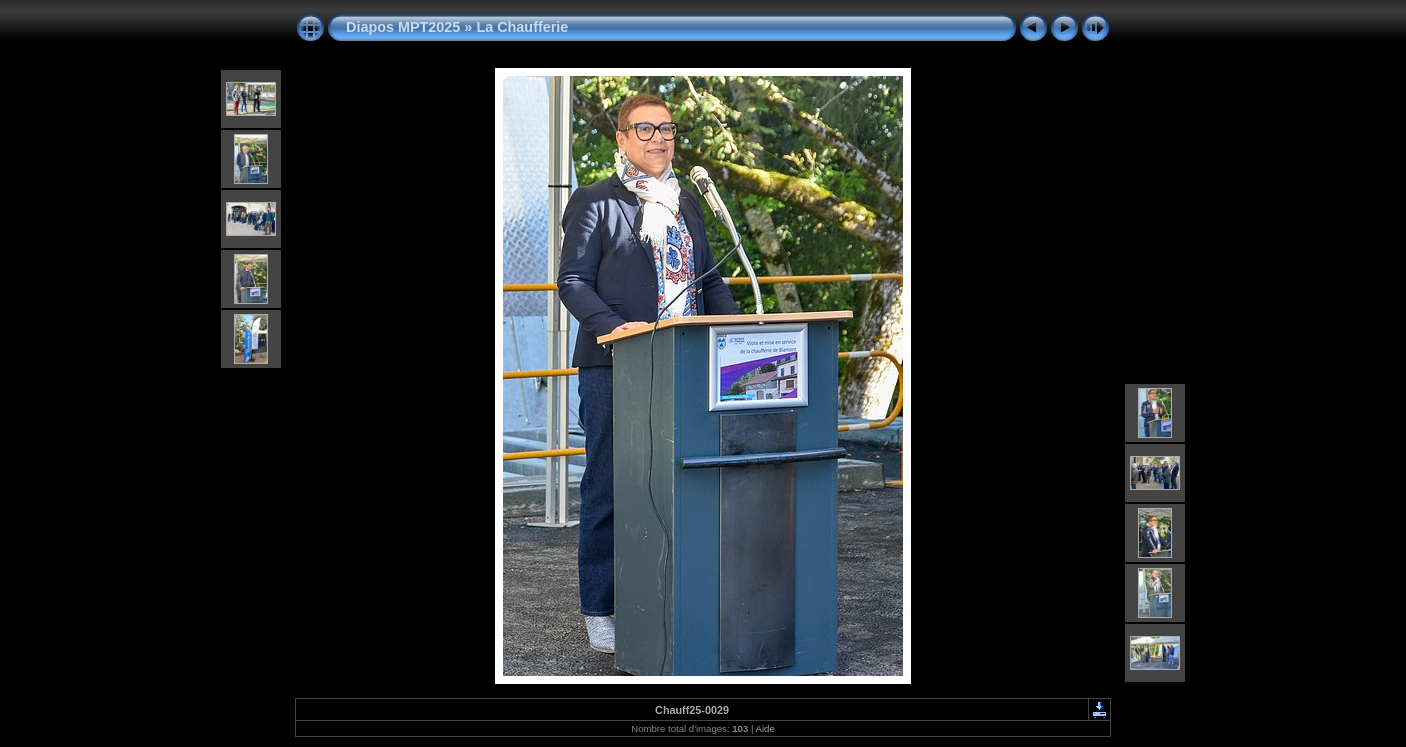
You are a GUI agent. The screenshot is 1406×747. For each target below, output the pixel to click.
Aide (765, 728)
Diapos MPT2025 (403, 27)
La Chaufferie (522, 27)
